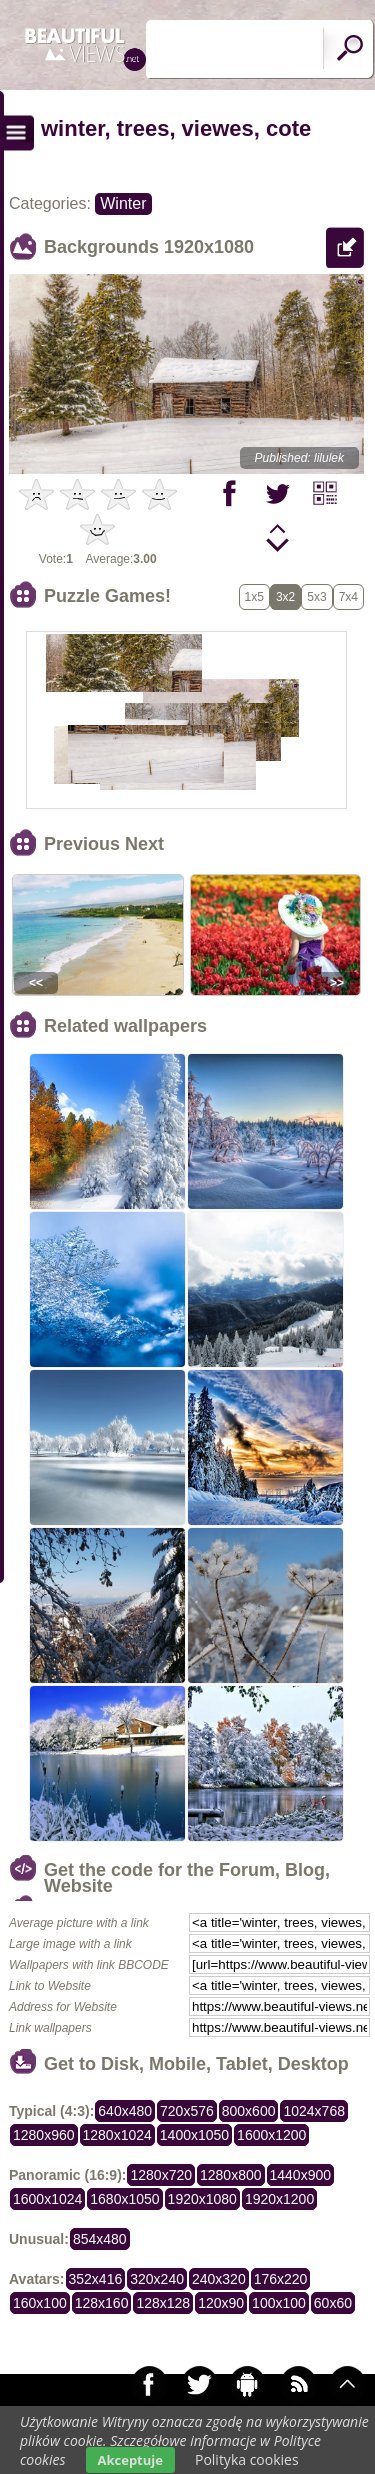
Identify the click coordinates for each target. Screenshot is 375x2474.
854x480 (100, 2239)
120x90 (221, 2303)
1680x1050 (124, 2199)
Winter (123, 203)
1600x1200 (271, 2135)
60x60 (333, 2303)
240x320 (219, 2279)
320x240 (157, 2279)
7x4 (348, 597)
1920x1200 (279, 2199)
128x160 (102, 2303)
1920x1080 (202, 2199)
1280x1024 (117, 2135)
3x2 (285, 597)
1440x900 (301, 2175)
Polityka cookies (247, 2459)
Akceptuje (130, 2460)
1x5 (254, 597)
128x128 (163, 2303)
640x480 (125, 2111)
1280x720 (161, 2175)
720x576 (187, 2111)
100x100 (279, 2303)
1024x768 (314, 2111)
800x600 (249, 2111)
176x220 (281, 2279)
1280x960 (44, 2135)
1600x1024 (47, 2199)
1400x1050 (194, 2135)
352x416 (96, 2279)
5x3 (316, 597)
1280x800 (231, 2175)
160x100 (40, 2303)
